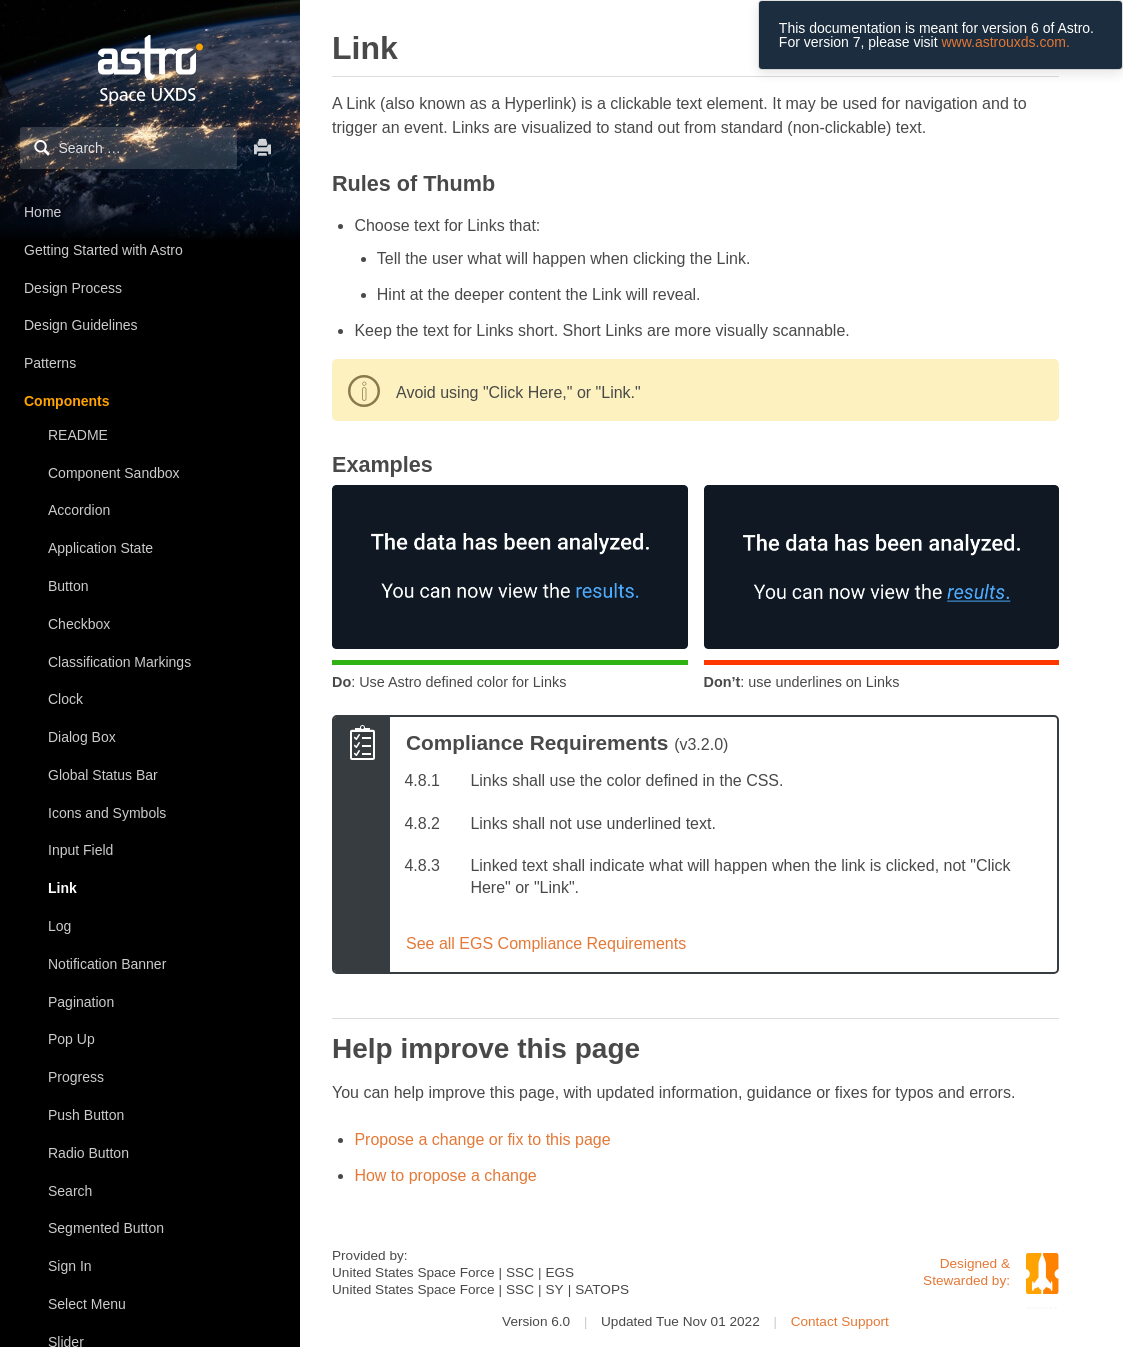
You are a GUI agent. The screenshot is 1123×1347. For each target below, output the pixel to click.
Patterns (50, 363)
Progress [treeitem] (76, 1077)
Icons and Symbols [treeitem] (107, 813)
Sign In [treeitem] (70, 1266)
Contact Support (840, 1321)
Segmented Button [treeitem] (106, 1228)
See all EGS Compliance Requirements (546, 943)
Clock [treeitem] (65, 699)
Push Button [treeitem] (86, 1115)
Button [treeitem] (68, 586)
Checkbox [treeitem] (79, 624)
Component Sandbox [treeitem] (114, 473)
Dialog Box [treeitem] (82, 737)
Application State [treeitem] (100, 548)
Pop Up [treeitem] (71, 1039)
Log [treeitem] (59, 926)
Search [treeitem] (70, 1191)
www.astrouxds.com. (1005, 42)
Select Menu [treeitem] (87, 1304)
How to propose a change (445, 1175)
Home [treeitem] (42, 212)
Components (67, 401)
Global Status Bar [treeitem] (103, 775)
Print (263, 147)
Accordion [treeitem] (79, 510)
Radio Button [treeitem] (88, 1153)
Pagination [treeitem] (81, 1002)
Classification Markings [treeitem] (119, 662)
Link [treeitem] (62, 888)
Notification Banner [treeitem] (107, 964)
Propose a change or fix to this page (482, 1139)
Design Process (73, 288)
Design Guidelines (81, 325)
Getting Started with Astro (103, 250)
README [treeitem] (78, 435)
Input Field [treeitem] (80, 850)
